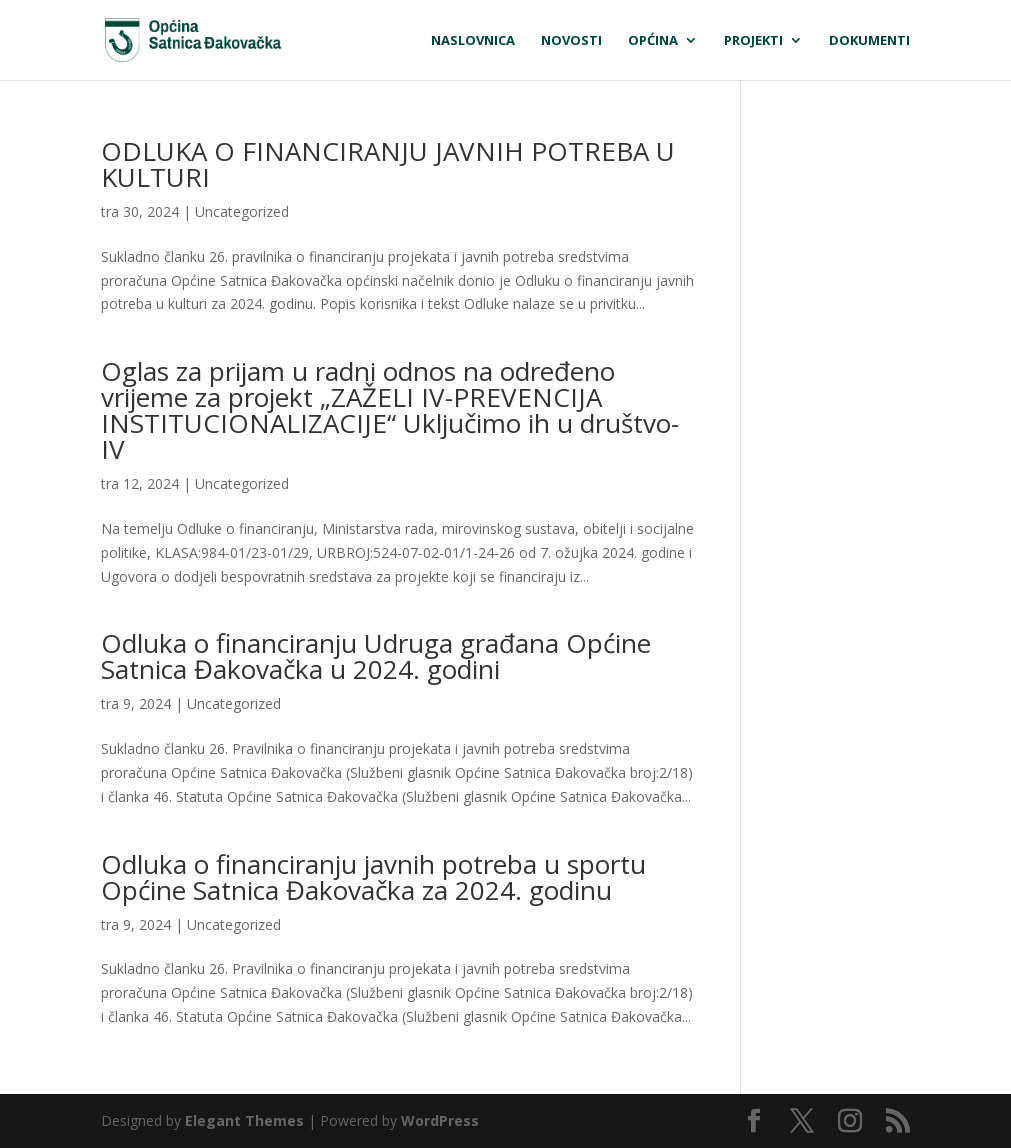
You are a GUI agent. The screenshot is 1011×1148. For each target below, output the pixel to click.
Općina (653, 41)
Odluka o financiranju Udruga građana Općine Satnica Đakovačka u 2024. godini (376, 656)
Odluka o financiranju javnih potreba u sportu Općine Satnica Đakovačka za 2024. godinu (373, 877)
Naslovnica (473, 41)
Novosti (571, 41)
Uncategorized (242, 211)
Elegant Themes (244, 1120)
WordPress (440, 1120)
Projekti (753, 41)
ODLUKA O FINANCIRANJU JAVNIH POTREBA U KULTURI (388, 164)
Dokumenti (869, 41)
